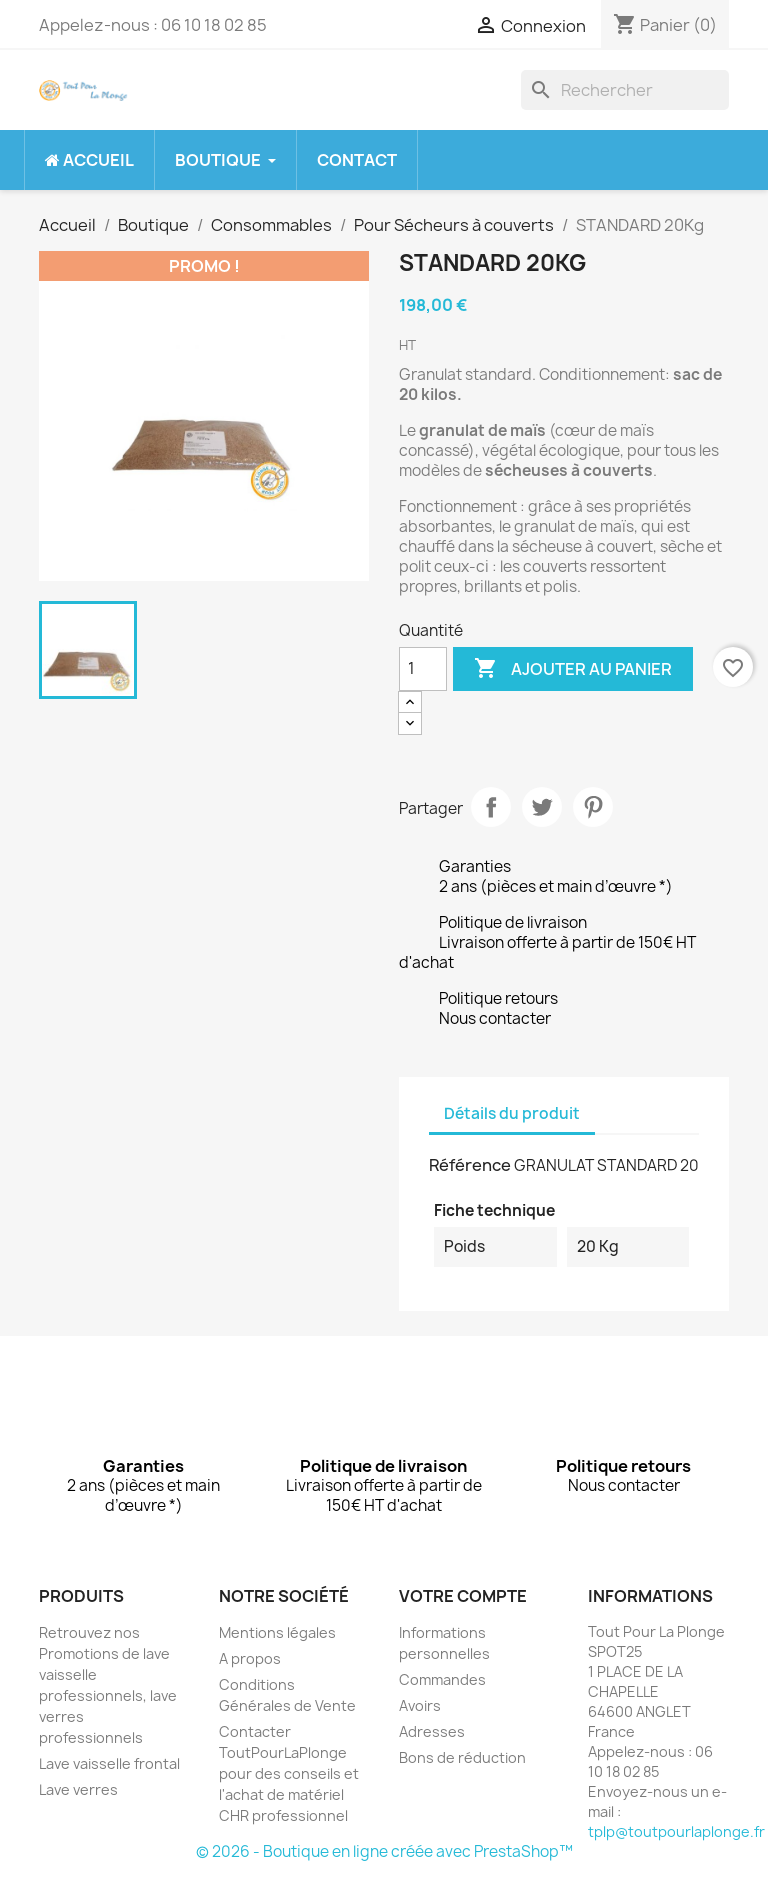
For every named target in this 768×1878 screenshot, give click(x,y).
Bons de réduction (462, 1757)
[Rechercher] (625, 90)
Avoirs (420, 1705)
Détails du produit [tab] (512, 1113)
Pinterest (593, 807)
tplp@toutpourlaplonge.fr (676, 1831)
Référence (470, 1165)
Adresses (432, 1731)
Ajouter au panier (573, 669)
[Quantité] (423, 669)
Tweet (542, 807)
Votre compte (463, 1596)
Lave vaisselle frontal (109, 1763)
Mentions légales (277, 1632)
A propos (250, 1658)
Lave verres (78, 1789)
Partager (491, 807)
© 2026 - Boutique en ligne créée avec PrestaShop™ (384, 1851)
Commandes (442, 1679)
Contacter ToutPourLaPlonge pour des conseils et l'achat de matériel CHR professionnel (289, 1773)
